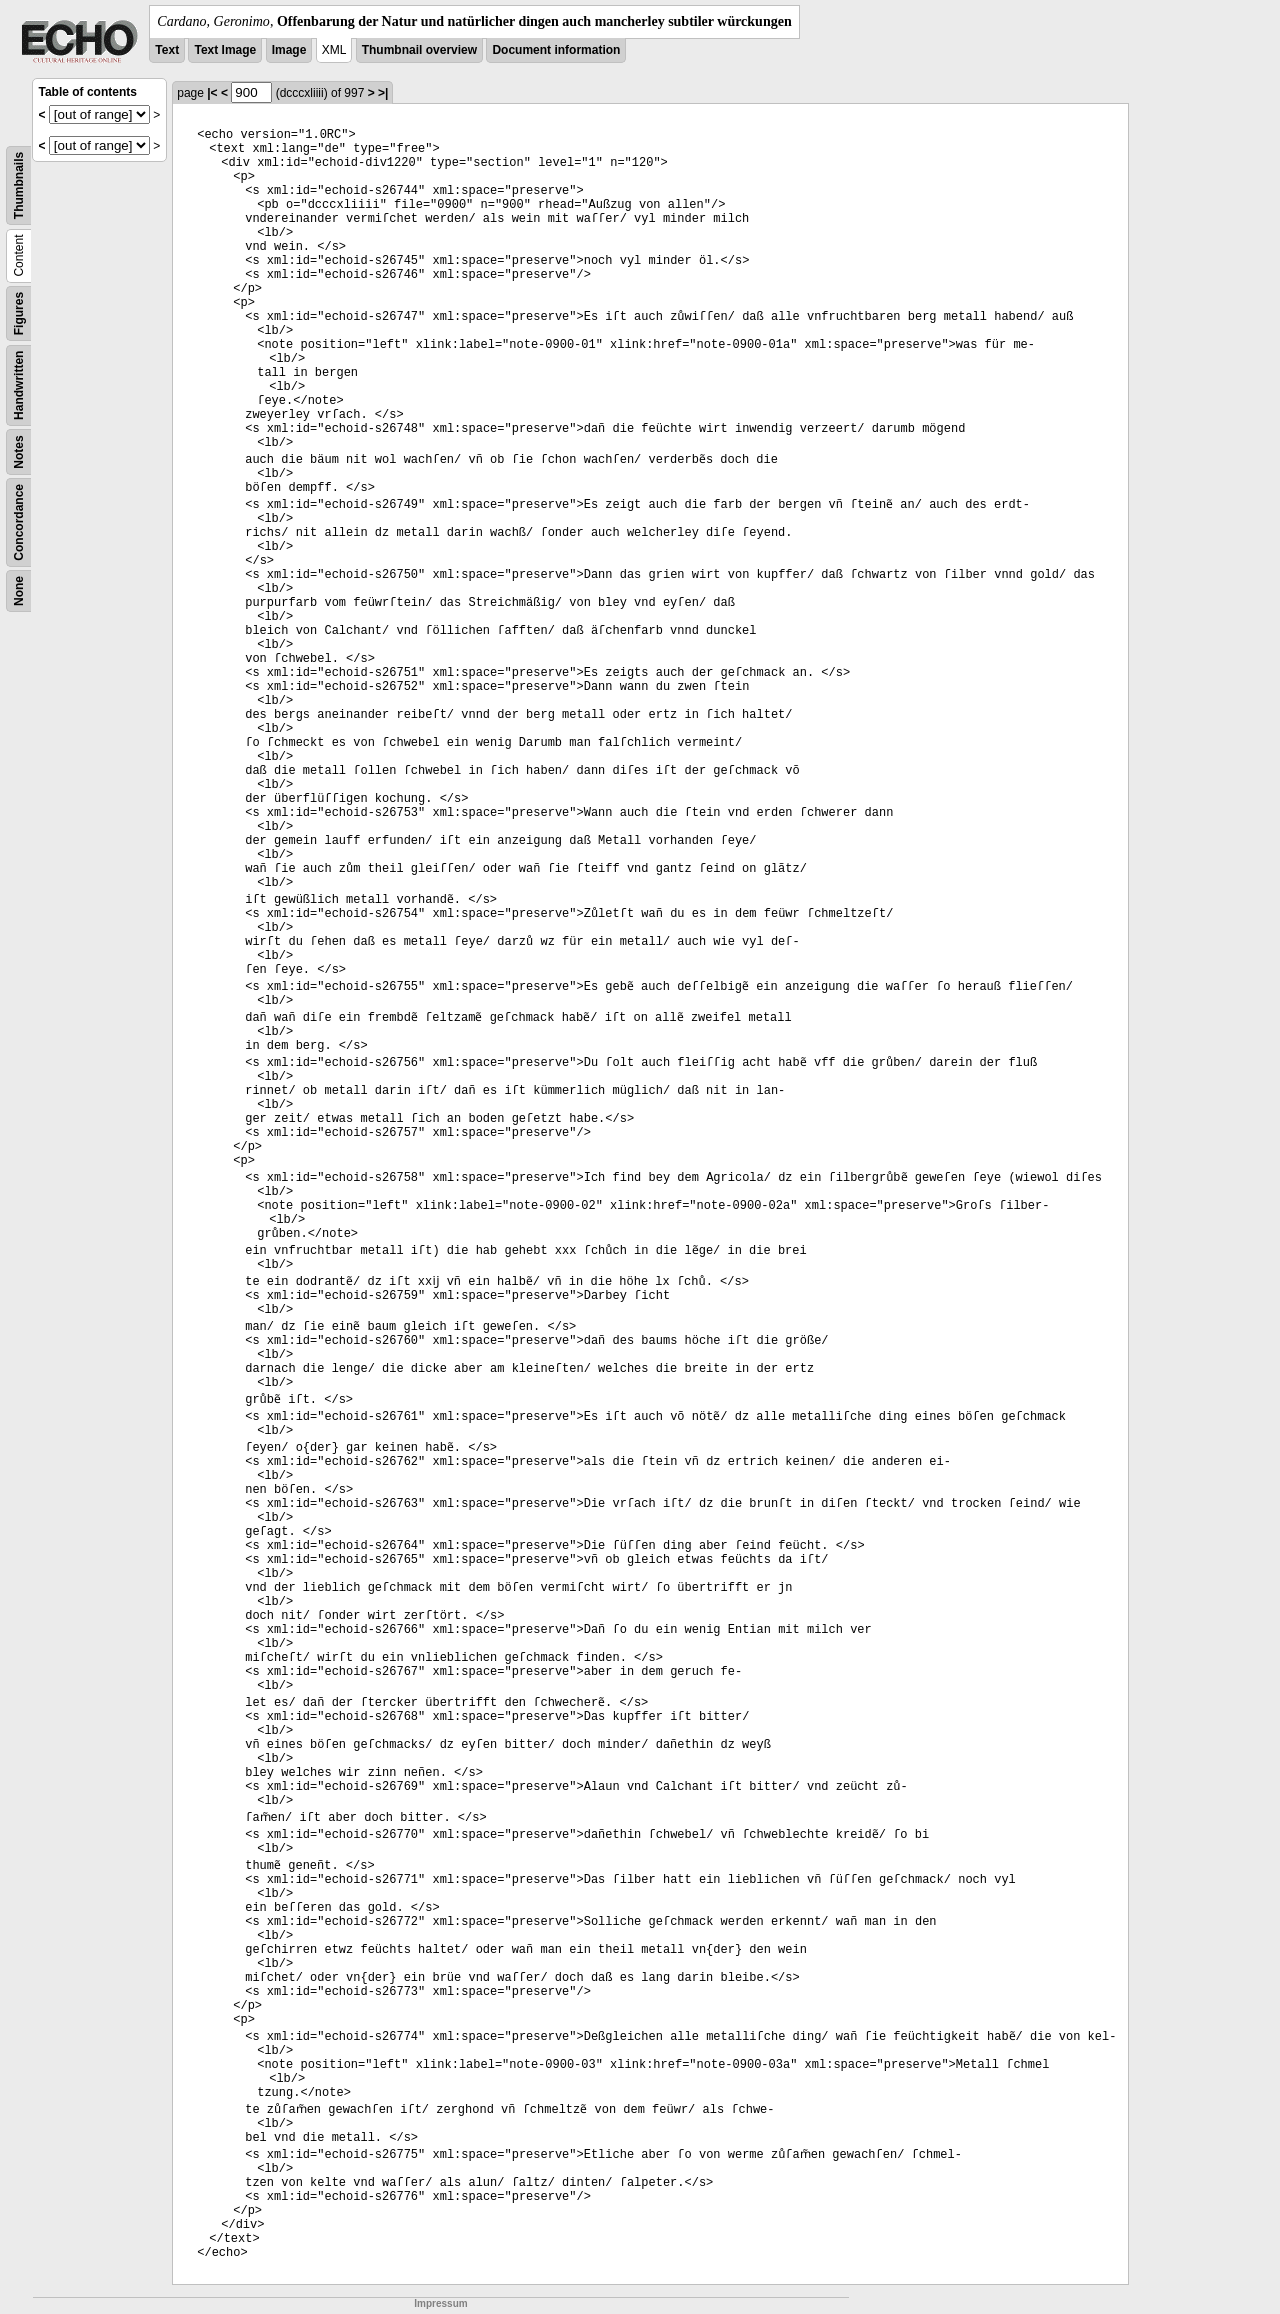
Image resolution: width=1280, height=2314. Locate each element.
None (19, 591)
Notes (19, 451)
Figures (19, 313)
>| (383, 93)
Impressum (440, 2303)
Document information (556, 50)
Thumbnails (19, 185)
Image (289, 50)
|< (212, 93)
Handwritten (19, 385)
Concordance (19, 522)
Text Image (225, 50)
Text (167, 50)
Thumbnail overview (419, 50)
